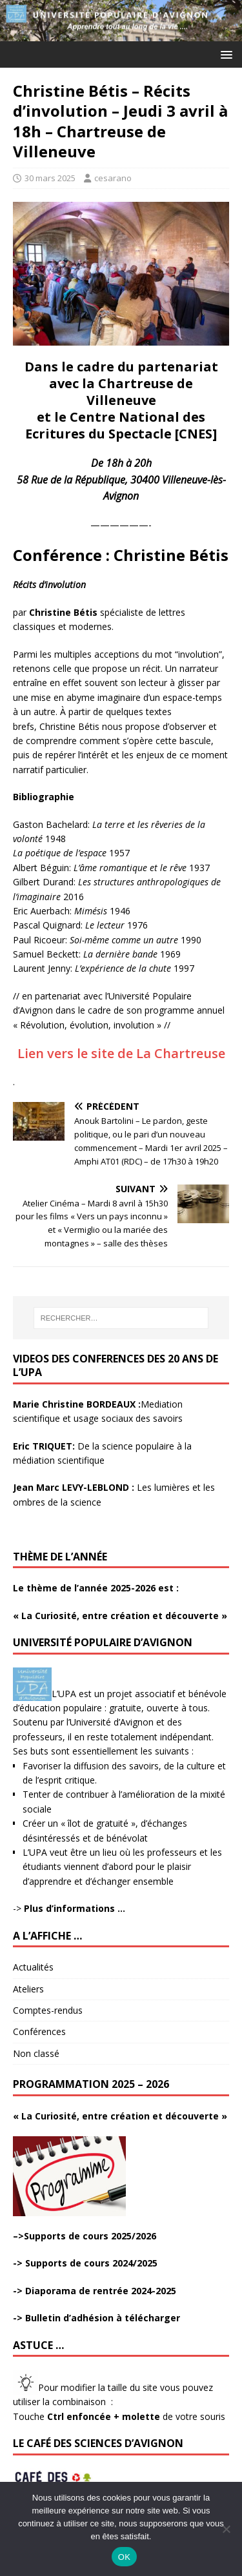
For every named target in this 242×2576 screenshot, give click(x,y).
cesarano (113, 178)
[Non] (225, 2528)
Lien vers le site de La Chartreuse (121, 1053)
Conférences (39, 2031)
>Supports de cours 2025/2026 (87, 2236)
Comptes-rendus (48, 2010)
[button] (224, 53)
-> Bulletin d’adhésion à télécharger (96, 2318)
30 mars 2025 (50, 178)
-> (69, 1908)
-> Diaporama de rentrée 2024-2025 (94, 2291)
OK (124, 2557)
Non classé (36, 2053)
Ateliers (28, 1989)
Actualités (33, 1967)
